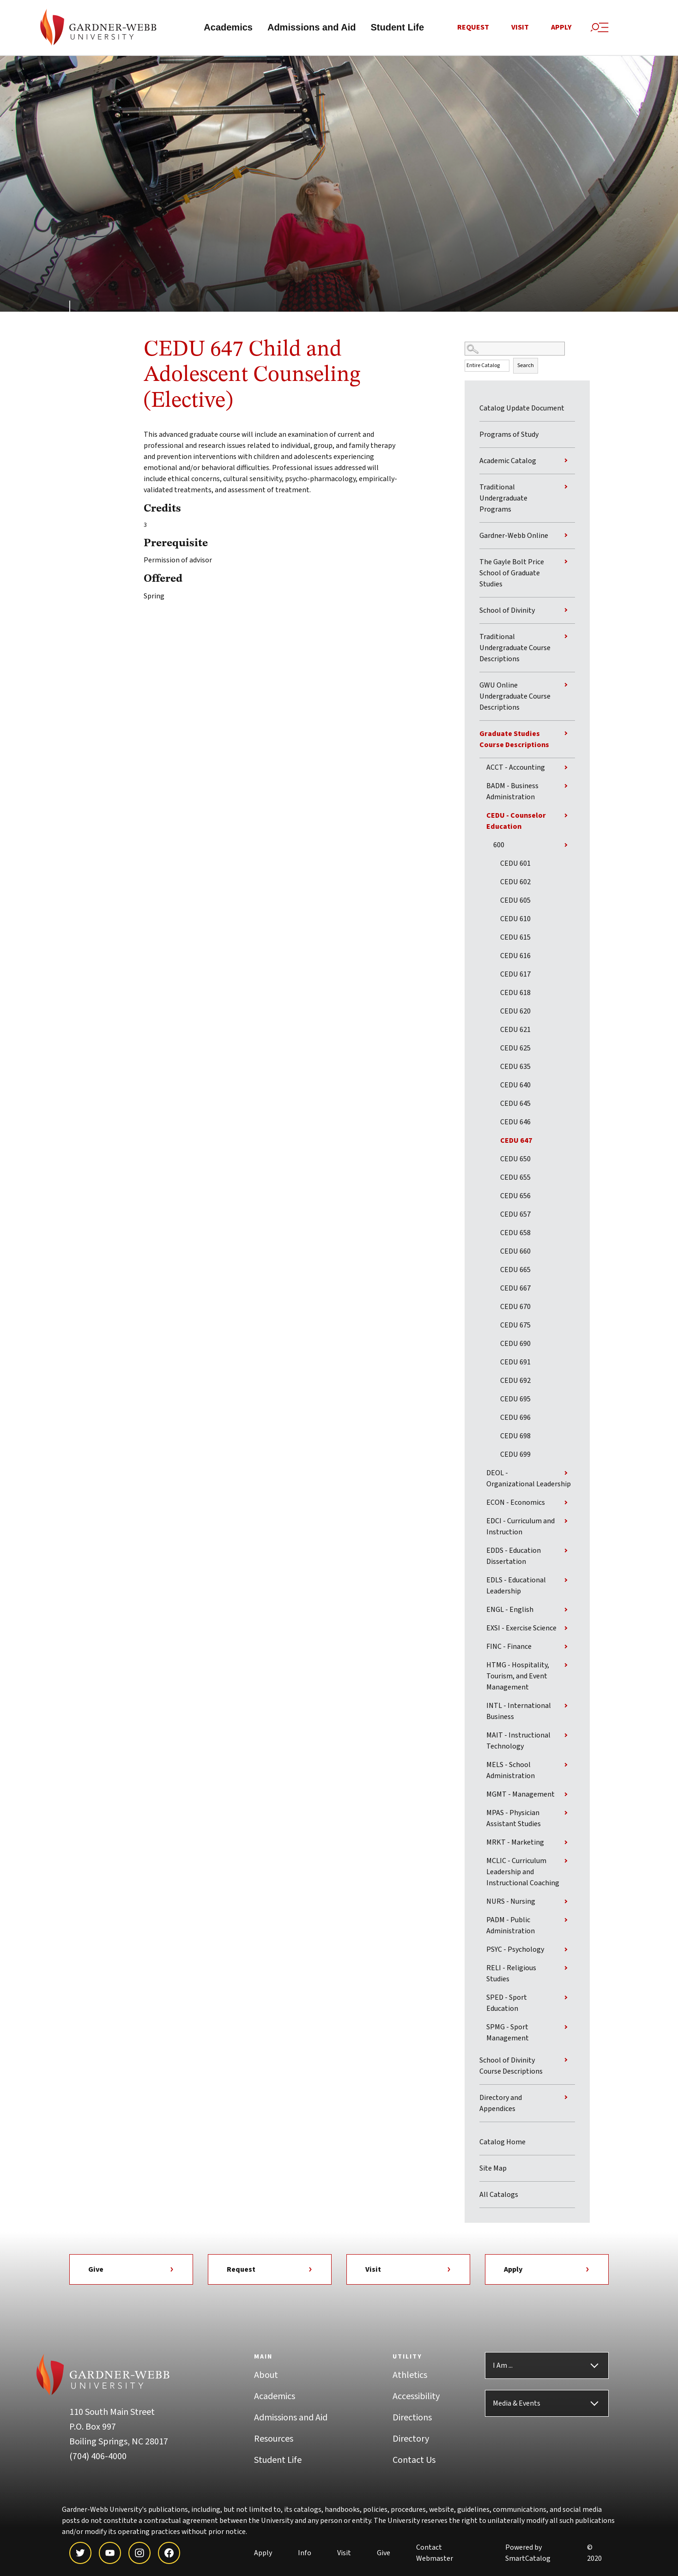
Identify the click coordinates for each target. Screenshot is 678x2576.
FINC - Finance (509, 1648)
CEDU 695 (515, 1401)
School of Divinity (507, 612)
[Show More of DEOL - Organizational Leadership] (566, 1474)
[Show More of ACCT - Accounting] (566, 769)
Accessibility (416, 2398)
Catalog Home (502, 2144)
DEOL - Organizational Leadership (528, 1480)
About (266, 2377)
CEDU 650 (515, 1161)
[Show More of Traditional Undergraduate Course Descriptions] (566, 638)
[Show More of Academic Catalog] (566, 462)
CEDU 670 (515, 1308)
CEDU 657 (515, 1216)
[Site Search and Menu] (599, 28)
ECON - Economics (515, 1504)
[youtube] (110, 2555)
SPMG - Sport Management (507, 2034)
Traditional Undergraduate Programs (503, 500)
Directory (411, 2440)
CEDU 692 (515, 1382)
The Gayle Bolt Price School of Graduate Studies (511, 575)
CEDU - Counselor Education (516, 822)
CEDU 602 (515, 884)
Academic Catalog (507, 463)
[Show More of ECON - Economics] (566, 1504)
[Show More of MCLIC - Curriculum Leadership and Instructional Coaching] (566, 1862)
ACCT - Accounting (515, 769)
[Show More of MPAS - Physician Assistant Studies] (566, 1814)
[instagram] (139, 2555)
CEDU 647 (516, 1142)
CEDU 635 (515, 1068)
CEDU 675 (515, 1327)
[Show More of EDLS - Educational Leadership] (566, 1582)
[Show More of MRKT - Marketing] (566, 1844)
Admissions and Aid (311, 29)
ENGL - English (509, 1611)
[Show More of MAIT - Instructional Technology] (566, 1737)
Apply (561, 29)
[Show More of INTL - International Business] (566, 1707)
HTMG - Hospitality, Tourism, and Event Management (517, 1678)
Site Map (493, 2170)
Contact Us (414, 2461)
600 (498, 847)
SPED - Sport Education (506, 2004)
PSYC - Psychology (515, 1951)
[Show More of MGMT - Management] (566, 1796)
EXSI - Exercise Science (521, 1630)
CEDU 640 (515, 1087)
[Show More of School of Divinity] (566, 612)
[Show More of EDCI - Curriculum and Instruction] (566, 1522)
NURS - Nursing (510, 1903)
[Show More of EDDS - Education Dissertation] (566, 1552)
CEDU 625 (515, 1050)
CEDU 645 (515, 1105)
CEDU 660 (515, 1253)
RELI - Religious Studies (511, 1975)
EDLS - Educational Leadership (516, 1587)
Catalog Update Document (521, 410)
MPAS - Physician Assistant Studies (513, 1820)
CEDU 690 (515, 1345)
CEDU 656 (515, 1198)
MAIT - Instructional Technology (518, 1742)
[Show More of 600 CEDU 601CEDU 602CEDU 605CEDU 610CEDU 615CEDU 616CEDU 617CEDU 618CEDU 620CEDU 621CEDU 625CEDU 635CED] (566, 846)
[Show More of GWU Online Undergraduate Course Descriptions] (566, 686)
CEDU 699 (515, 1456)
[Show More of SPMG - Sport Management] (566, 2028)
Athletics (410, 2377)
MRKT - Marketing (515, 1844)
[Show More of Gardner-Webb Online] (566, 537)
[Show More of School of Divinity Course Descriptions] (566, 2061)
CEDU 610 (515, 921)
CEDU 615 (515, 939)
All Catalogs (498, 2196)
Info (304, 2555)
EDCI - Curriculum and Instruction (520, 1528)
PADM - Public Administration (510, 1927)
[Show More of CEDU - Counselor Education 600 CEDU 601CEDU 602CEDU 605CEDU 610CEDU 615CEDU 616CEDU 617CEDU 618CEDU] (566, 817)
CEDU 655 (515, 1179)
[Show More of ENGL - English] (566, 1611)
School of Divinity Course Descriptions (511, 2067)
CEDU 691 (515, 1364)
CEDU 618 (515, 994)
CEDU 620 (515, 1013)
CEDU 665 (515, 1272)
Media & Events (516, 2405)
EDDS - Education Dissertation (513, 1558)
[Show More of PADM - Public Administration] (566, 1921)
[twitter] (80, 2555)
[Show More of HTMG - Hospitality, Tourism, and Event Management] (566, 1666)
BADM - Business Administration (512, 793)
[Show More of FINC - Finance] (566, 1648)
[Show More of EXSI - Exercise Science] (566, 1630)
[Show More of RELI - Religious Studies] (566, 1969)
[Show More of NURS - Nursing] (566, 1903)
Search (525, 368)
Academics (228, 29)
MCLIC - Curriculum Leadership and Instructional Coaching (522, 1874)
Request (473, 29)
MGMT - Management (520, 1796)
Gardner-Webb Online (513, 537)
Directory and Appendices (500, 2105)
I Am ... (503, 2367)
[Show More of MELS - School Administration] (566, 1766)
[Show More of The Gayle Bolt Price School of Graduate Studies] (566, 563)
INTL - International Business (518, 1713)
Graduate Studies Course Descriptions (514, 741)
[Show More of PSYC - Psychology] (566, 1951)
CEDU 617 (515, 976)
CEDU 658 (515, 1235)
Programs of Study (509, 436)
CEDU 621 (515, 1031)
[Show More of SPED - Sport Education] (566, 1999)
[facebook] (169, 2555)
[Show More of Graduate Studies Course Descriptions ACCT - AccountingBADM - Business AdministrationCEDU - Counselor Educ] (566, 735)
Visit (520, 29)
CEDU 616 (515, 958)
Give (131, 2271)
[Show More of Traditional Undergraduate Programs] (566, 488)
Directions (412, 2419)
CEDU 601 (515, 865)
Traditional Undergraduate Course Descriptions (515, 649)
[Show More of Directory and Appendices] (566, 2099)
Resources (273, 2440)
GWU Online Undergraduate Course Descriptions (515, 698)
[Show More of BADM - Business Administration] (566, 787)
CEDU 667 (515, 1290)
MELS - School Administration (510, 1772)
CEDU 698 (515, 1438)
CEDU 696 (515, 1419)
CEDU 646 (515, 1124)
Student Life (397, 29)
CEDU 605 (515, 902)
